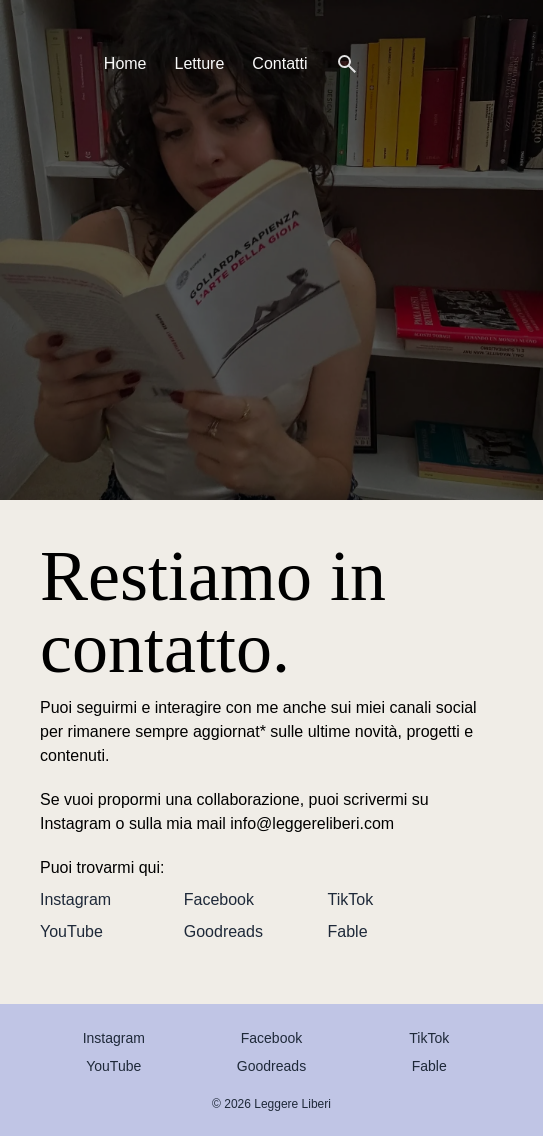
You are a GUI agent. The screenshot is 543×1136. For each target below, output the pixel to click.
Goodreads (223, 931)
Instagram (75, 899)
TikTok (351, 899)
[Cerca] (347, 64)
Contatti (279, 63)
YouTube (71, 931)
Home (125, 63)
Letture (200, 63)
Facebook (219, 899)
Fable (348, 931)
